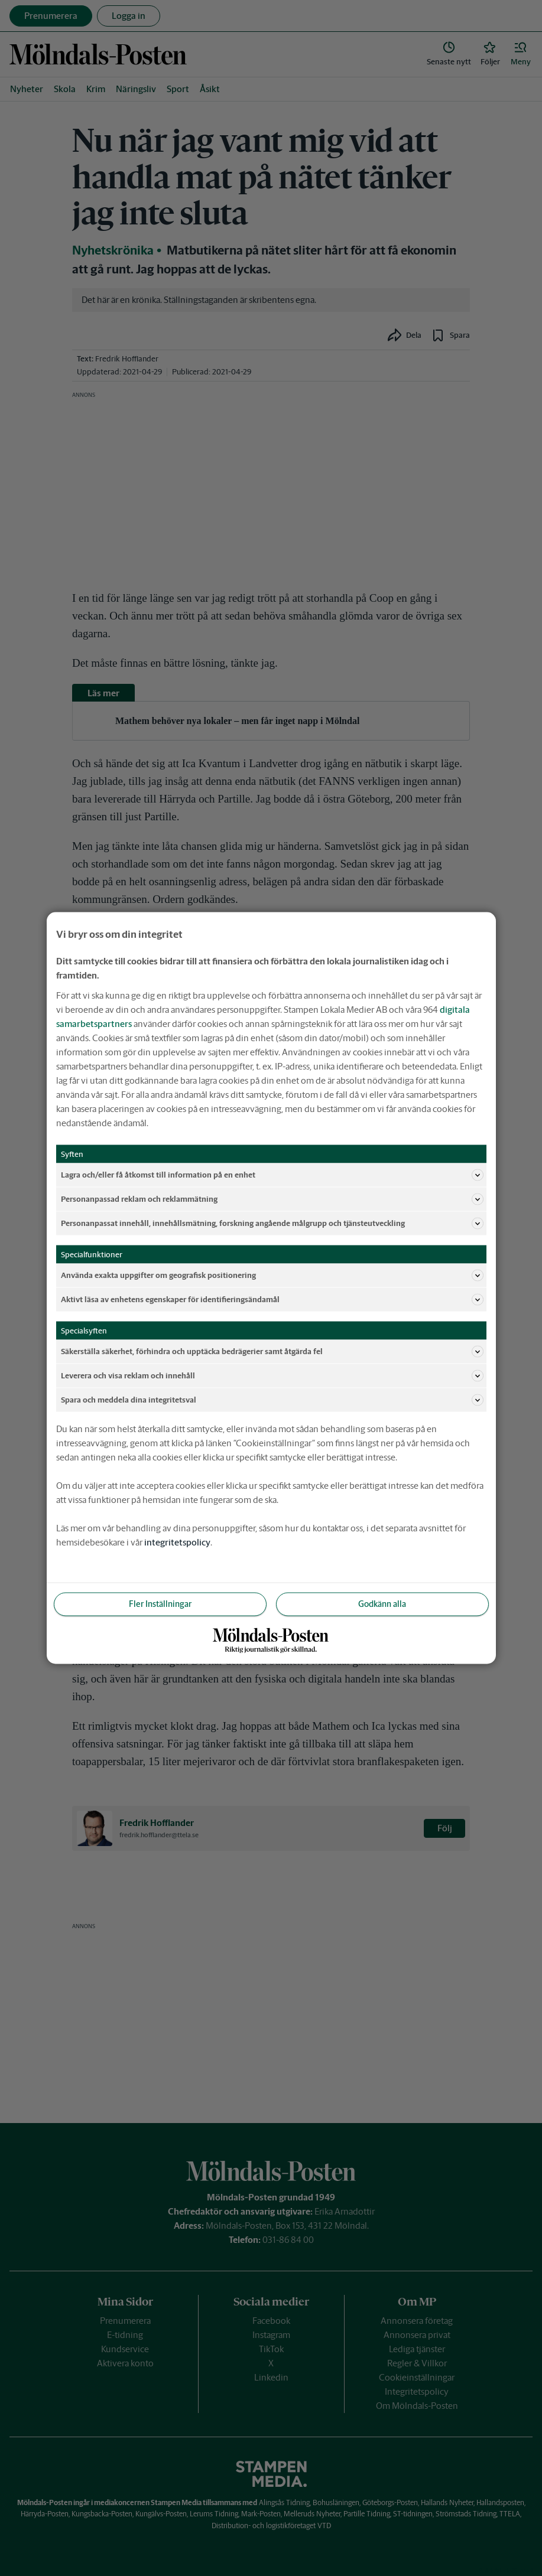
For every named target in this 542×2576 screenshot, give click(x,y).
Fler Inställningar (160, 1604)
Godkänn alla (382, 1604)
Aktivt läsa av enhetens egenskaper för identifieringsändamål (272, 1300)
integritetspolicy (177, 1542)
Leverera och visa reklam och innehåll (272, 1376)
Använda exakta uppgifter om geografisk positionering (272, 1276)
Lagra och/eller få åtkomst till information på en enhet (272, 1175)
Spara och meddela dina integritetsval (272, 1400)
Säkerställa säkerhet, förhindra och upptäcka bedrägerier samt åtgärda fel (272, 1352)
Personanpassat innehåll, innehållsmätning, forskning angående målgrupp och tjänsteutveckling (272, 1224)
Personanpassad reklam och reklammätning (272, 1199)
